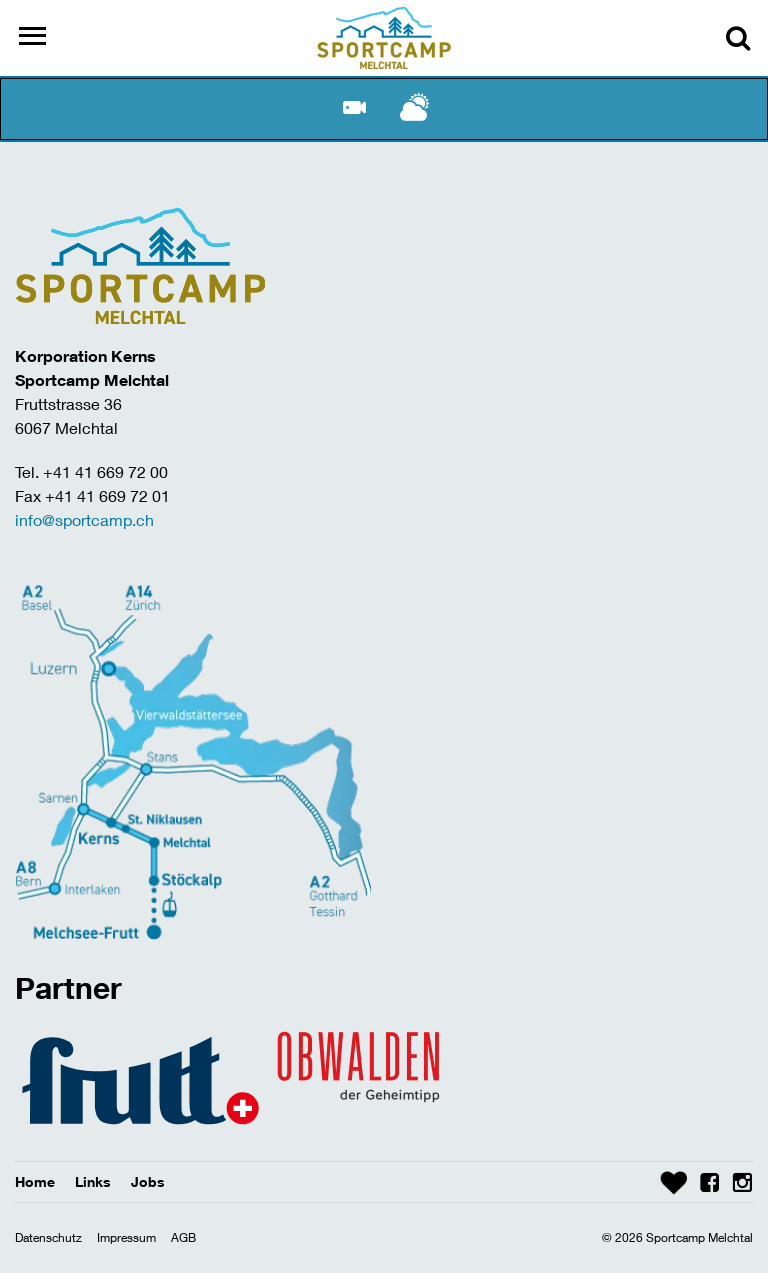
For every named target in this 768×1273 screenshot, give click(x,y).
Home (35, 1181)
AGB (183, 1237)
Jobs (148, 1181)
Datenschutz (48, 1237)
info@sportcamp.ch (84, 519)
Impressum (126, 1237)
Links (93, 1181)
